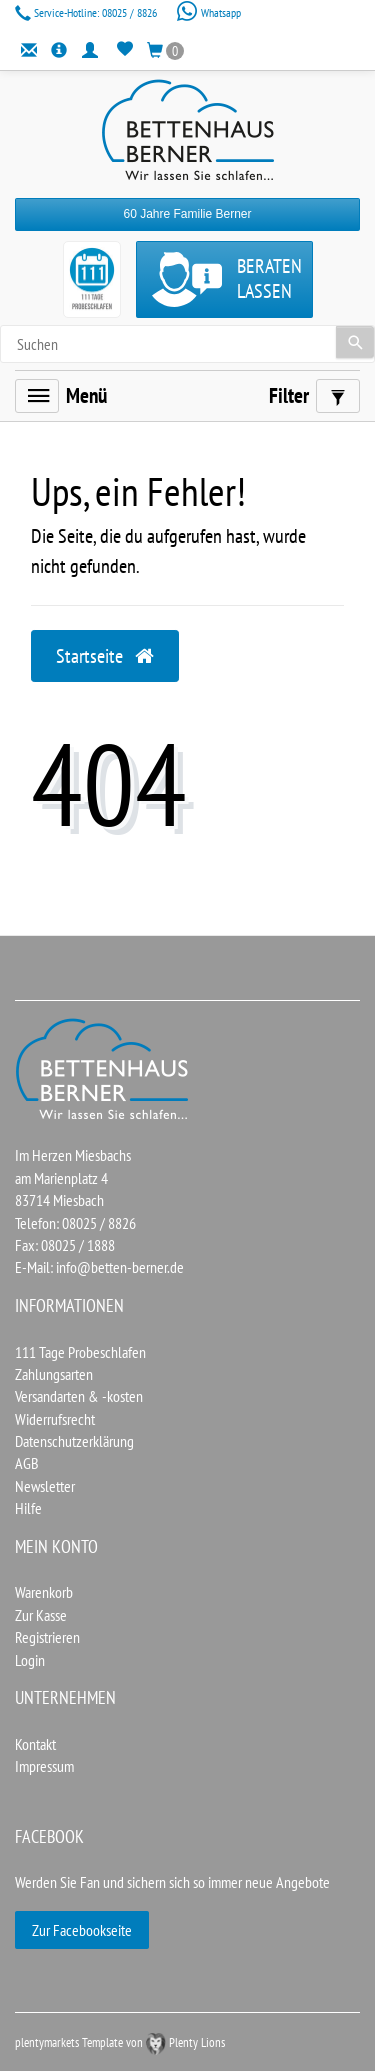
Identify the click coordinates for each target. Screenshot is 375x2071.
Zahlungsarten (54, 1374)
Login (30, 1660)
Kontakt (35, 1744)
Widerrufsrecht (55, 1419)
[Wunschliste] (124, 50)
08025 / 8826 (87, 12)
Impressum (44, 1766)
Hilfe (28, 1508)
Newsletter (45, 1486)
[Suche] (355, 342)
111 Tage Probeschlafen (80, 1352)
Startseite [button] (105, 656)
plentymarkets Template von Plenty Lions (120, 2042)
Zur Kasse (41, 1615)
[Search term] (187, 344)
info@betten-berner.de (120, 1267)
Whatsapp (208, 12)
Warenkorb (44, 1592)
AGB (27, 1463)
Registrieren (47, 1637)
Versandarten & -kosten (79, 1396)
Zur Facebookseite (82, 1930)
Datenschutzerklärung (74, 1441)
